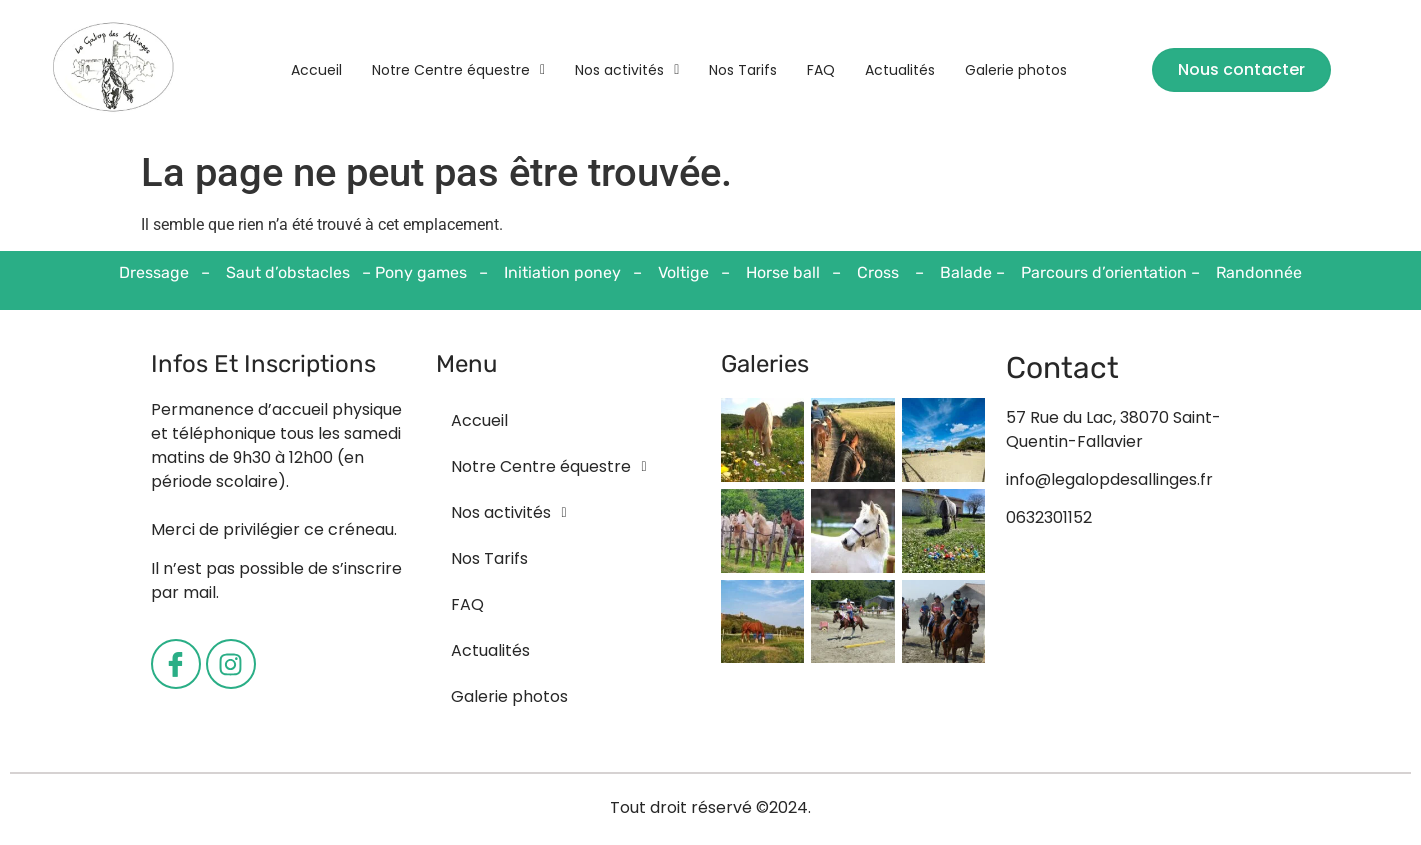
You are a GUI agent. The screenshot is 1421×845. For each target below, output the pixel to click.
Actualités (900, 70)
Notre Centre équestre (458, 70)
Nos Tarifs (743, 70)
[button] (458, 70)
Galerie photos (1016, 70)
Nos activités (627, 70)
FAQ (821, 70)
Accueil (316, 70)
